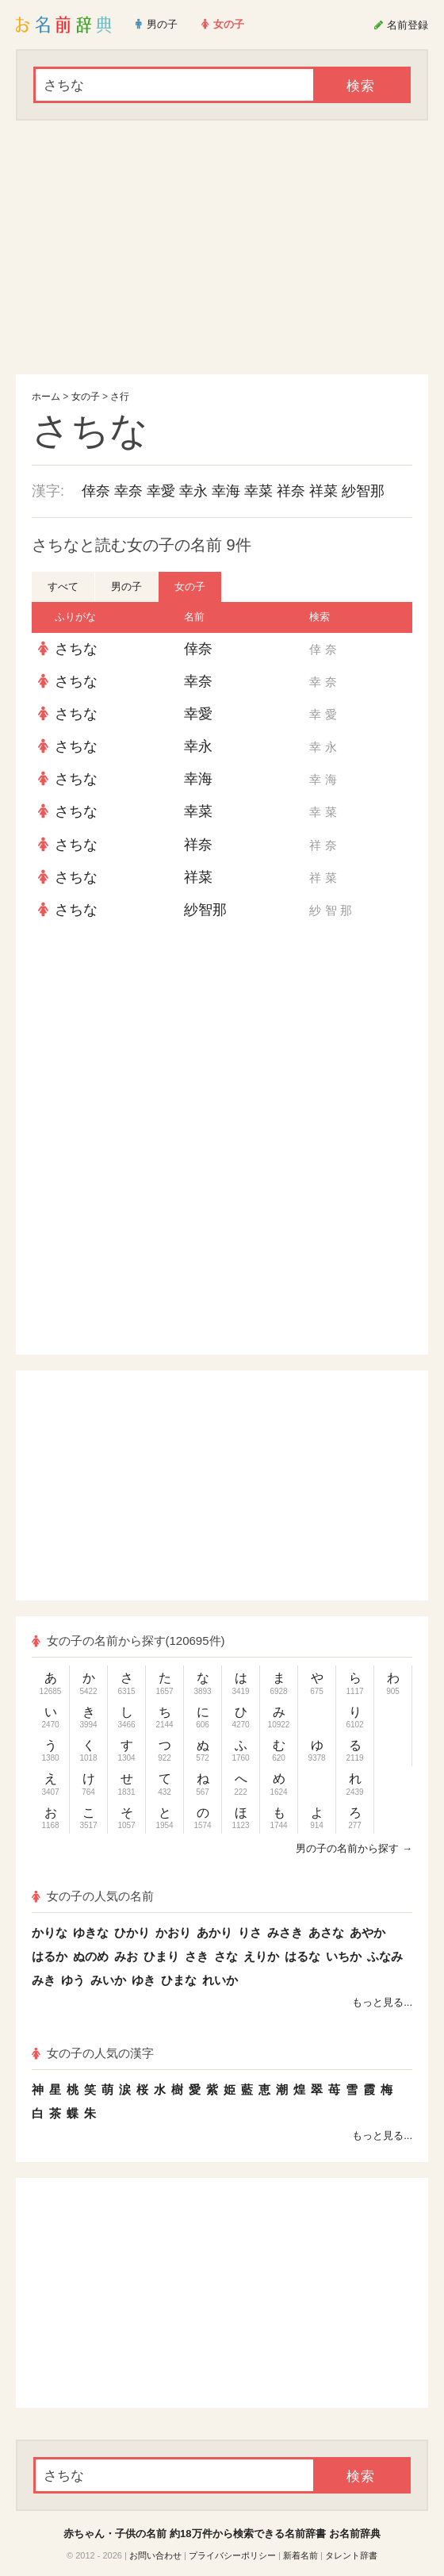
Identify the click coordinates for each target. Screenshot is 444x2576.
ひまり (161, 1956)
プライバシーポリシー (232, 2555)
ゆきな (91, 1932)
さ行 (119, 396)
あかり (214, 1932)
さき (197, 1956)
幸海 (226, 491)
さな (226, 1956)
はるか (49, 1956)
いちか (344, 1956)
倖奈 (96, 491)
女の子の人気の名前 (93, 1896)
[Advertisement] (222, 247)
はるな (302, 1956)
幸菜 (258, 491)
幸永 (193, 491)
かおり (173, 1932)
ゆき (143, 1980)
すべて (63, 586)
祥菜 (323, 491)
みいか (108, 1980)
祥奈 (291, 491)
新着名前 (300, 2555)
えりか (261, 1956)
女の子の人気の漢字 (93, 2053)
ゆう (73, 1980)
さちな (76, 649)
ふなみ (385, 1956)
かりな (49, 1932)
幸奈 (128, 491)
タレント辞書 (351, 2555)
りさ (250, 1932)
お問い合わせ (155, 2555)
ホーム (46, 396)
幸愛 (161, 491)
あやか (367, 1932)
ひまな (179, 1980)
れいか (220, 1980)
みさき (285, 1932)
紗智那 (363, 491)
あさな (326, 1932)
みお (126, 1956)
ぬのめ (91, 1956)
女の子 (85, 396)
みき (44, 1980)
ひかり (132, 1932)
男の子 (126, 586)
